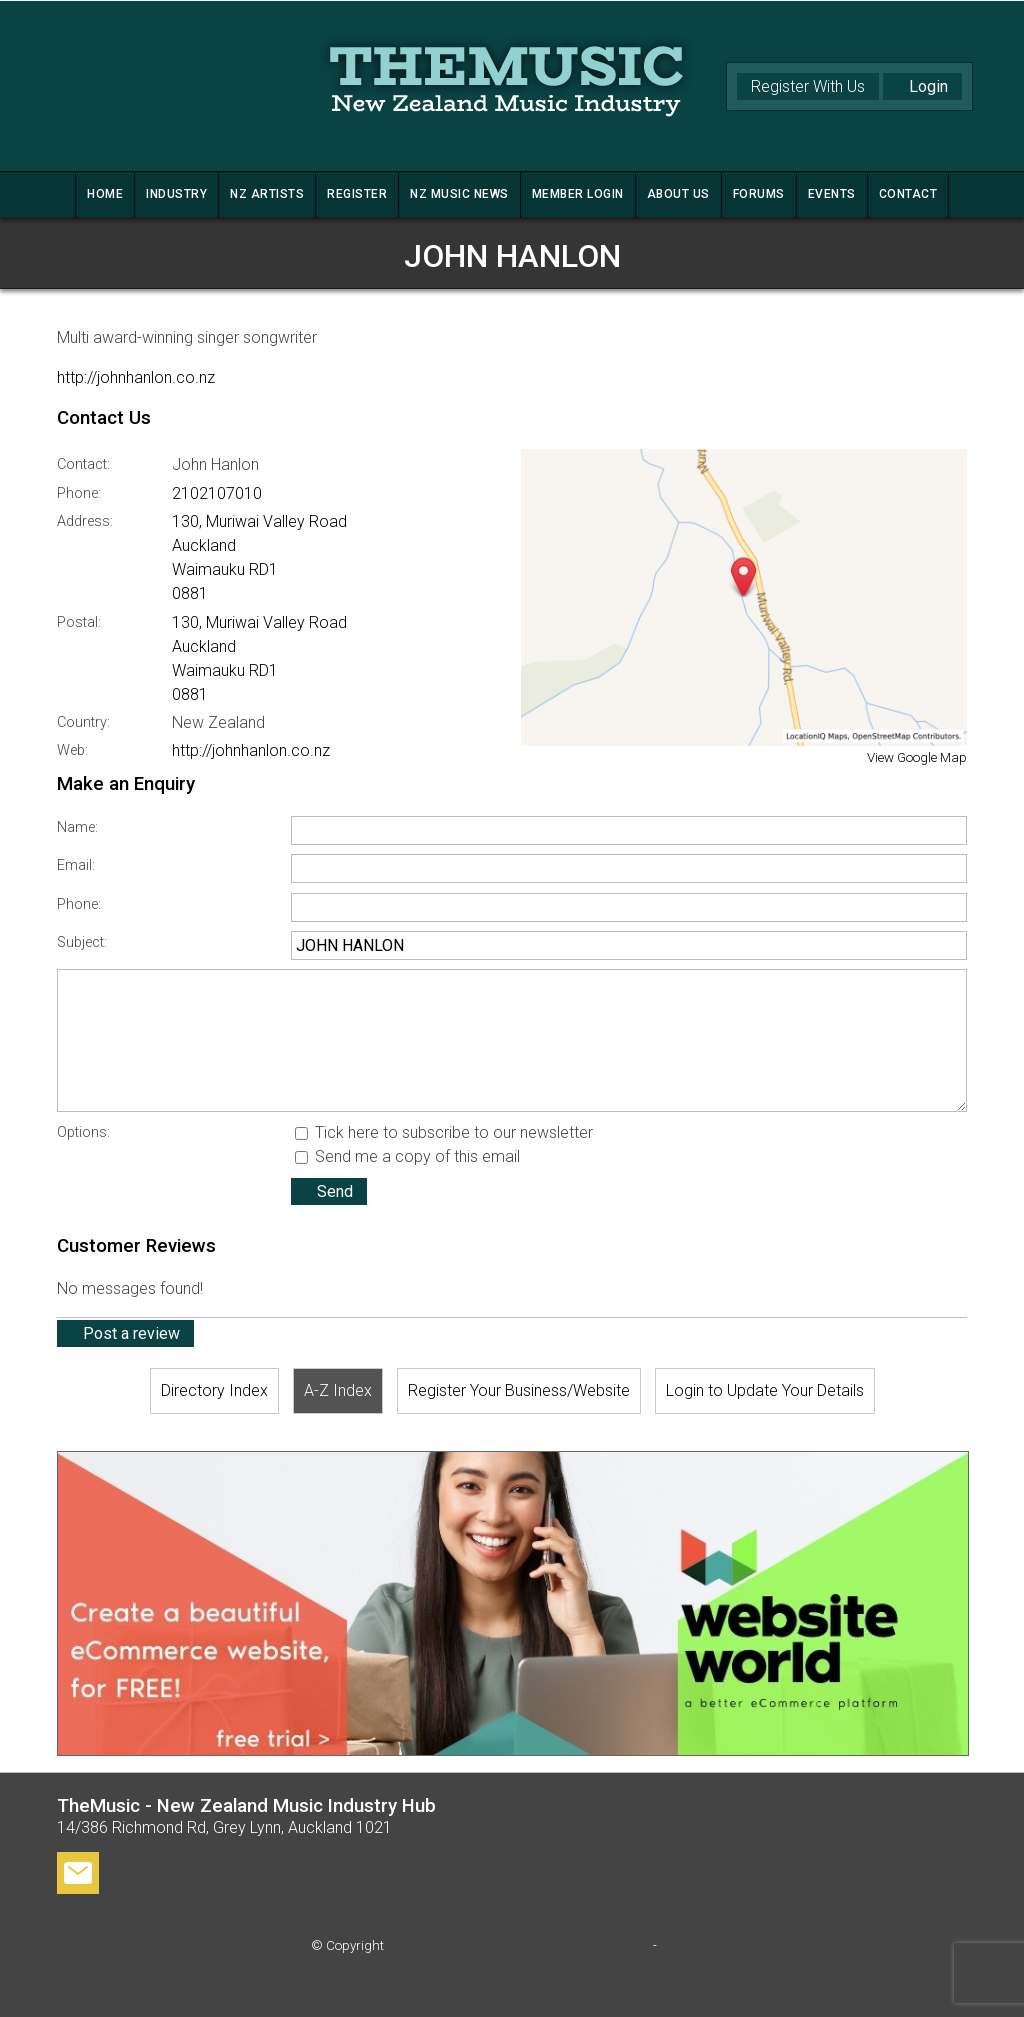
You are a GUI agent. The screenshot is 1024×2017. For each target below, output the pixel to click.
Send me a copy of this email (407, 1156)
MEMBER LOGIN (578, 194)
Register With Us (808, 86)
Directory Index (214, 1390)
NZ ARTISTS (267, 194)
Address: (85, 521)
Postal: (79, 622)
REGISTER (357, 194)
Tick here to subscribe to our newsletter (444, 1132)
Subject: (82, 942)
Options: (83, 1132)
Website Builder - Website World (512, 1985)
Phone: (79, 493)
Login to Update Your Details (765, 1390)
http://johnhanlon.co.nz (136, 377)
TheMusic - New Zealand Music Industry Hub (518, 1945)
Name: (77, 827)
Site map (686, 1945)
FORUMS (759, 194)
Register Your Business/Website (519, 1390)
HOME (105, 194)
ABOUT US (678, 194)
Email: (76, 865)
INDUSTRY (176, 194)
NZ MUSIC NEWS (459, 194)
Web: (72, 750)
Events (832, 194)
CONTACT (908, 194)
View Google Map (917, 757)
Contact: (83, 464)
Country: (83, 722)
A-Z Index (338, 1390)
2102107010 (217, 493)
